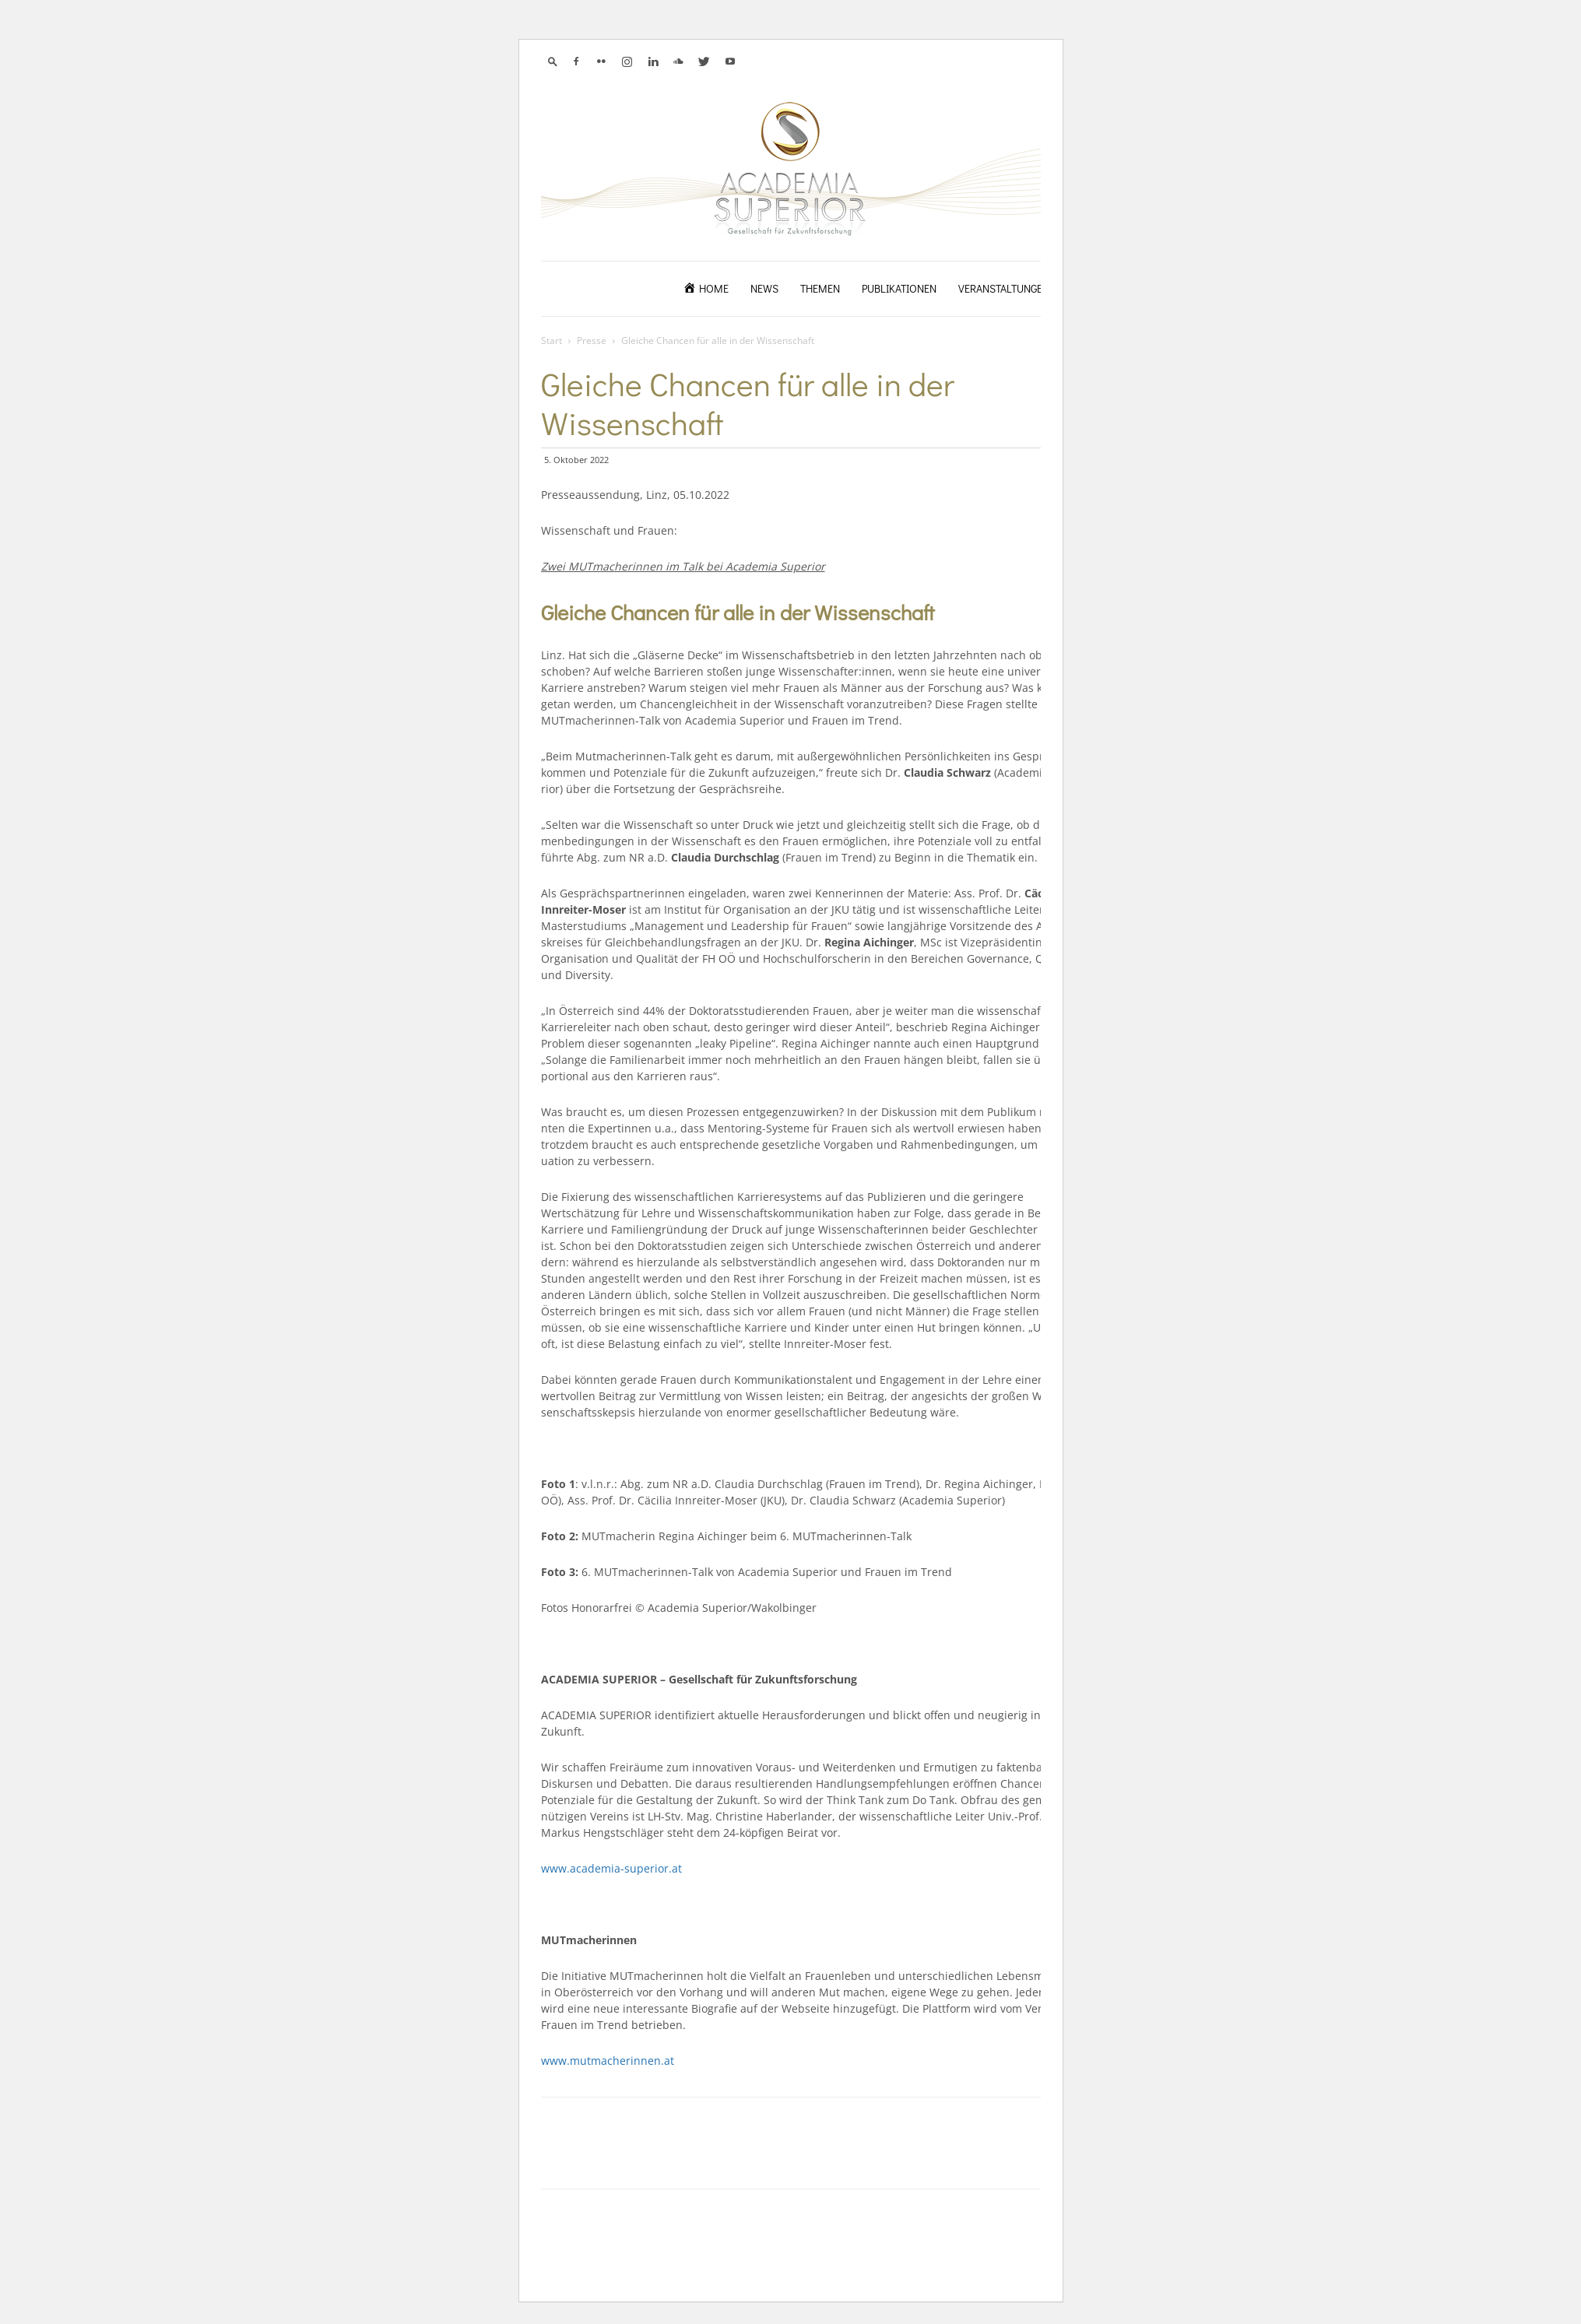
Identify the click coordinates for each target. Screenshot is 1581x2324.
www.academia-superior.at (611, 1868)
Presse (591, 340)
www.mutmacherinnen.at (607, 2060)
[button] (552, 61)
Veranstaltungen (1003, 288)
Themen (820, 288)
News (764, 288)
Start (551, 340)
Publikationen (899, 288)
